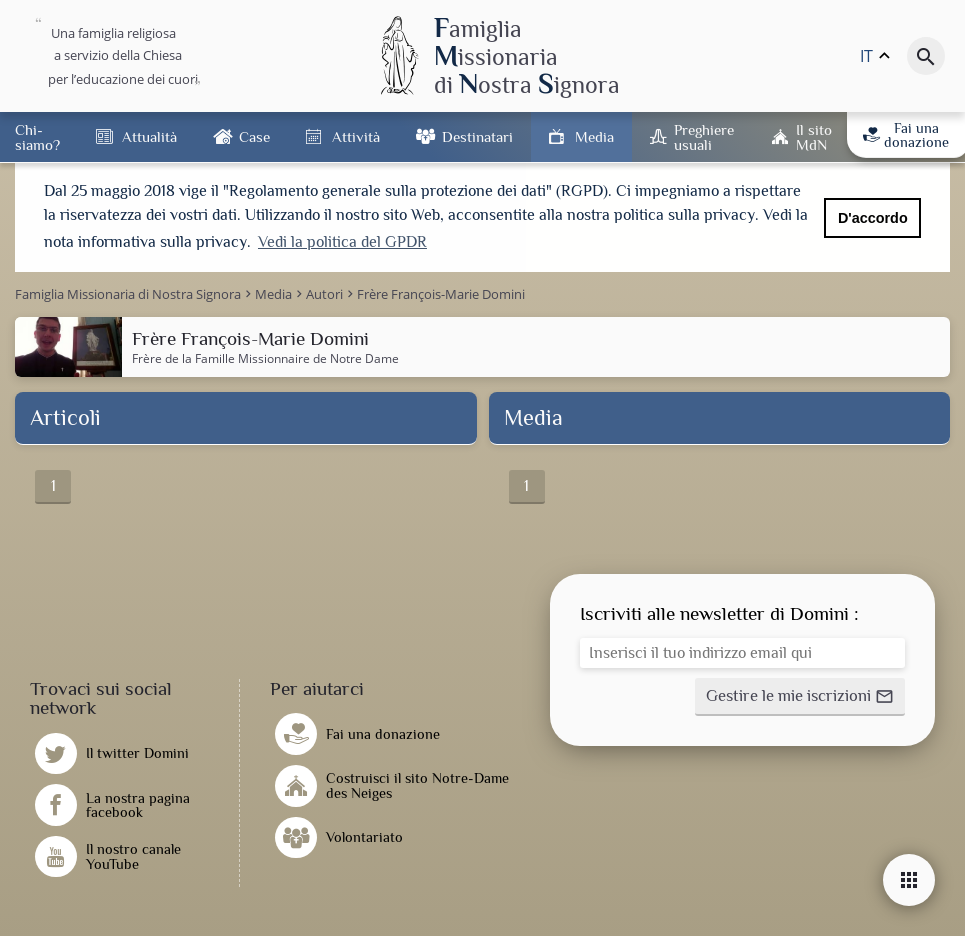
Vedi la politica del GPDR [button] (342, 242)
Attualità (149, 136)
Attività (356, 136)
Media (594, 136)
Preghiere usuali (704, 137)
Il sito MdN (814, 137)
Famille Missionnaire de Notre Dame (297, 355)
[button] (800, 695)
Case (254, 136)
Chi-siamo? (37, 137)
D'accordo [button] (873, 218)
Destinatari (477, 136)
